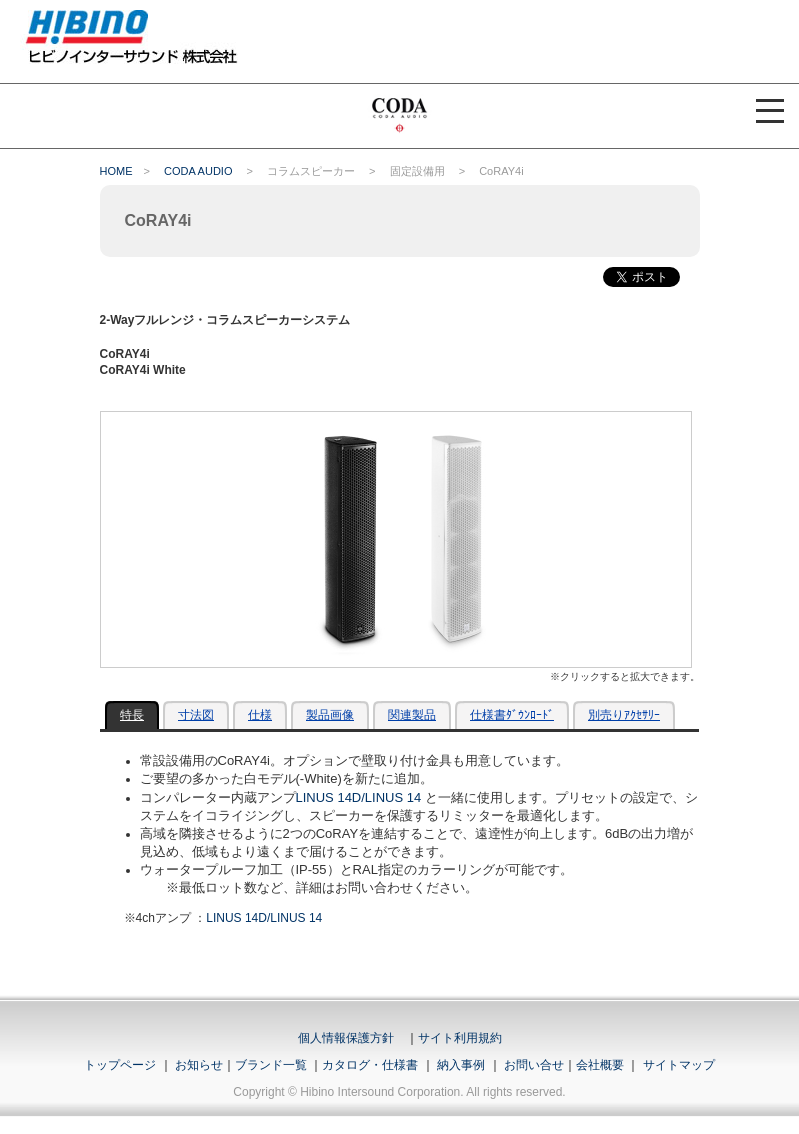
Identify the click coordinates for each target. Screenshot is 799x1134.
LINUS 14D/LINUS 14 (359, 797)
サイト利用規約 (460, 1038)
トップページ (120, 1065)
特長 (132, 715)
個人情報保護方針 (346, 1038)
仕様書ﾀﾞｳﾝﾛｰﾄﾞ (512, 715)
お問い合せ (534, 1065)
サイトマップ (679, 1065)
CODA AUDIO (198, 171)
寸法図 (196, 715)
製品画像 (330, 715)
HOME (116, 171)
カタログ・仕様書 (370, 1065)
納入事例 (459, 1065)
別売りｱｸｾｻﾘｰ (624, 715)
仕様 (260, 715)
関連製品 (412, 715)
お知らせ (199, 1065)
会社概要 (600, 1065)
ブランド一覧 (271, 1065)
